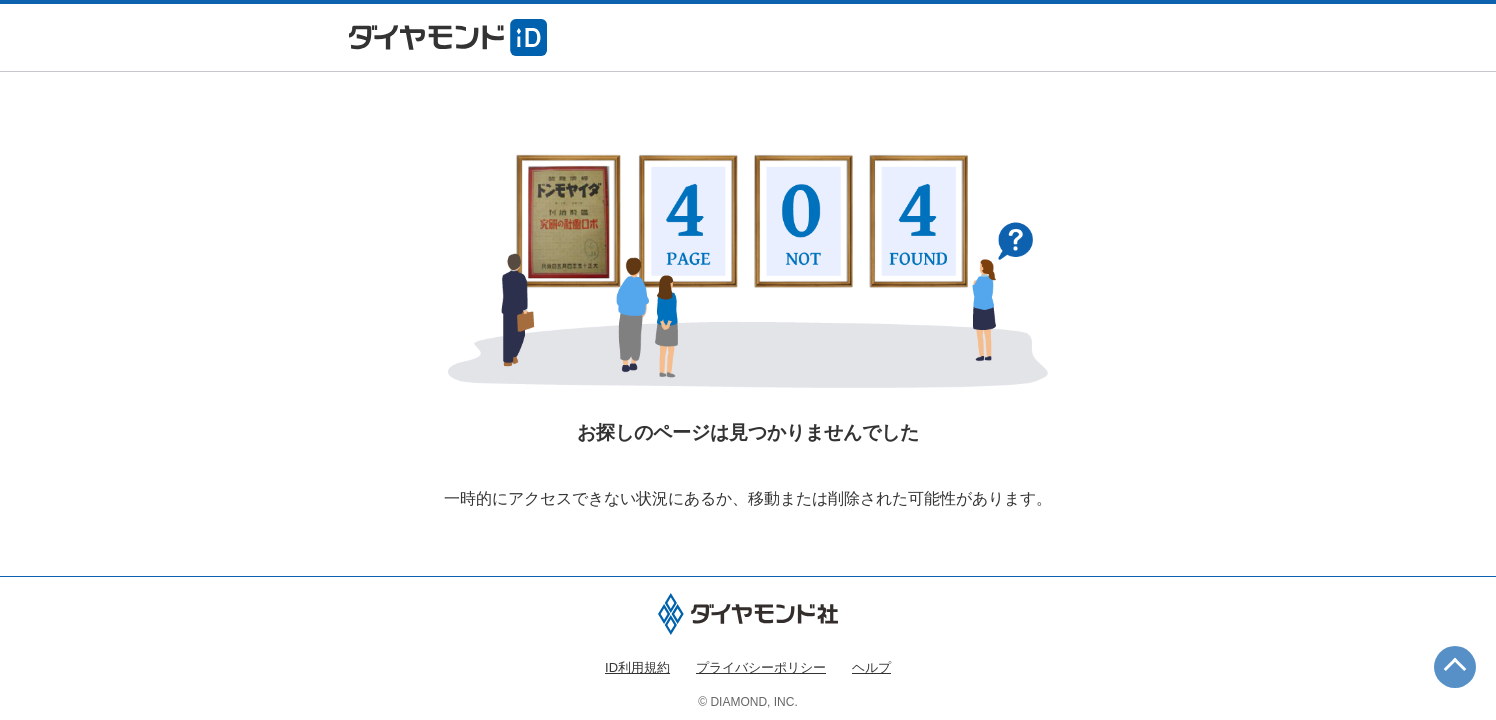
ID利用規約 (637, 667)
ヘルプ (871, 667)
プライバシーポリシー (761, 667)
